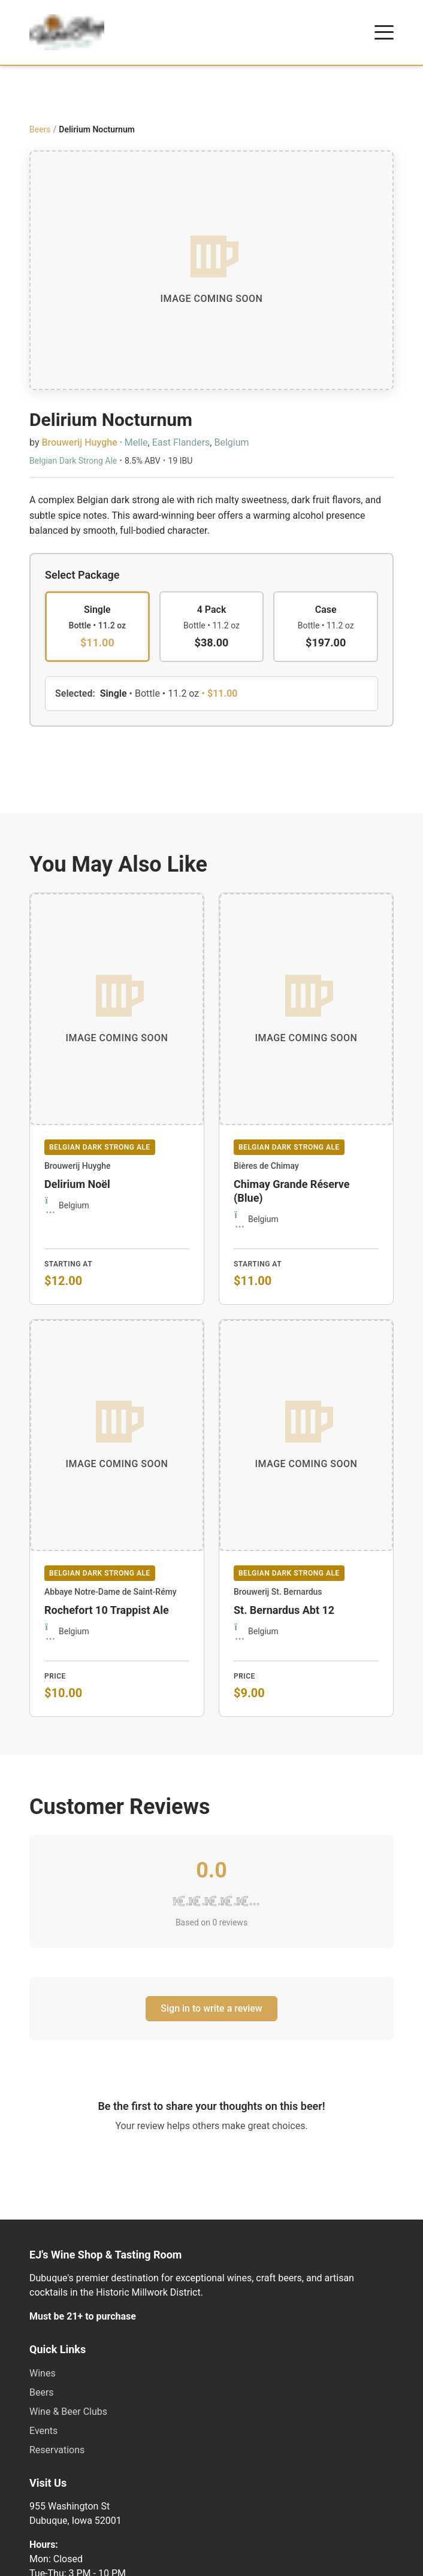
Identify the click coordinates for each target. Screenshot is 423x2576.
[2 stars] (196, 1901)
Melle (136, 442)
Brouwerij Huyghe (79, 442)
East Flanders (181, 442)
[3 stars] (212, 1901)
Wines (42, 2373)
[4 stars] (227, 1901)
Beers (40, 129)
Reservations (56, 2450)
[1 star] (180, 1901)
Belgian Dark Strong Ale (73, 460)
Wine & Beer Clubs (68, 2411)
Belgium (231, 442)
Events (43, 2430)
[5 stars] (243, 1901)
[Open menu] (384, 32)
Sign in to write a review (211, 2008)
